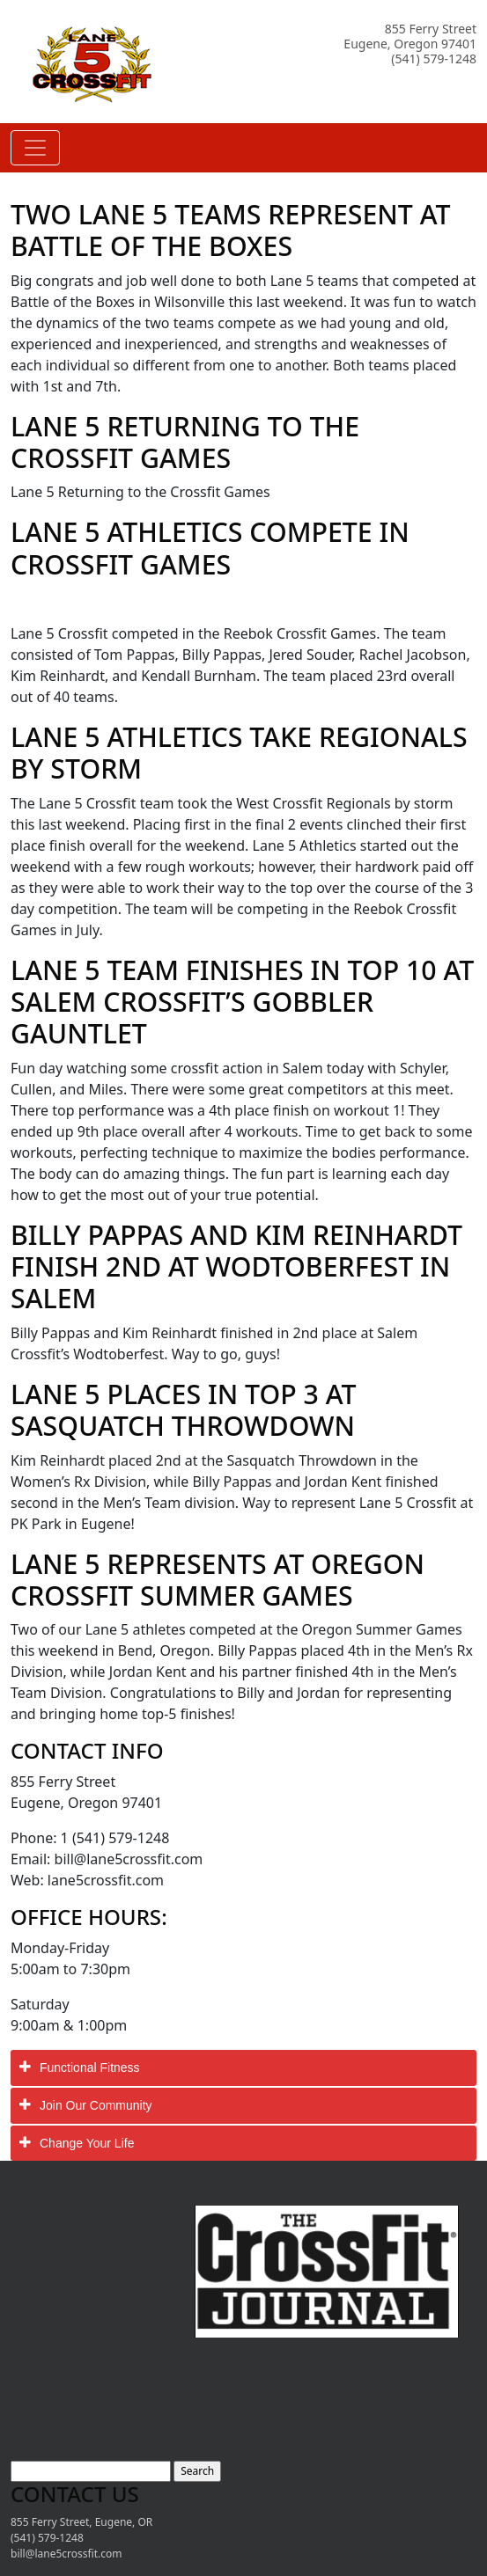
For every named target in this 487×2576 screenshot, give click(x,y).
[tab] (243, 2068)
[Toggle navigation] (35, 147)
